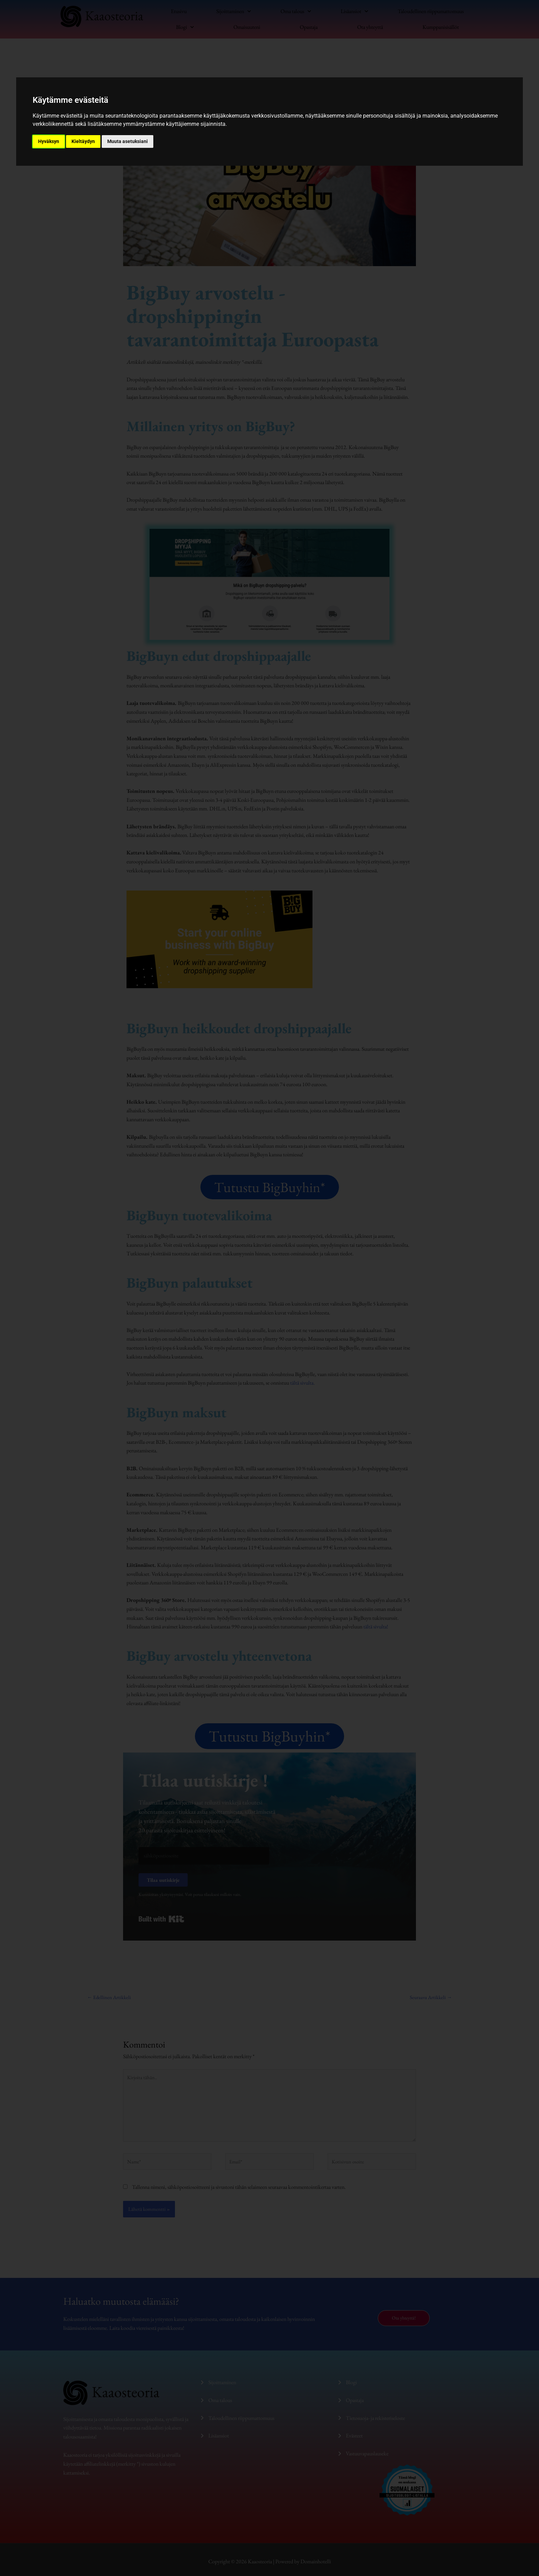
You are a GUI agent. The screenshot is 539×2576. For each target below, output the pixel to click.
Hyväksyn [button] (48, 141)
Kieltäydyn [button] (83, 141)
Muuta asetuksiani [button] (127, 141)
